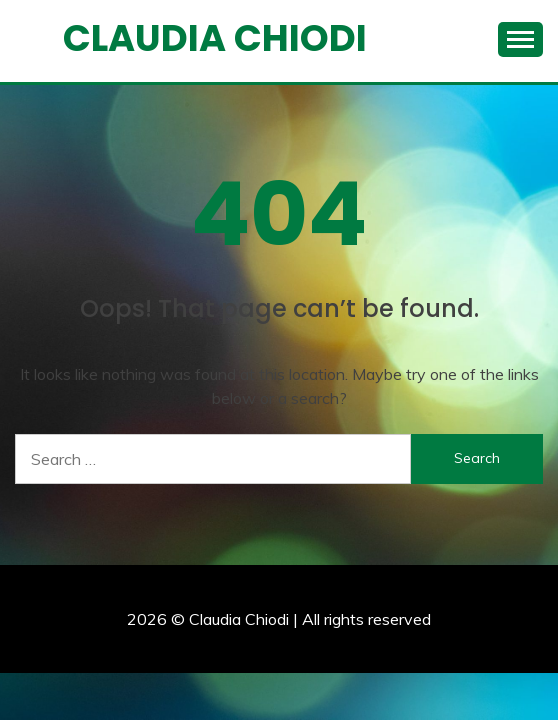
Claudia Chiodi (215, 38)
